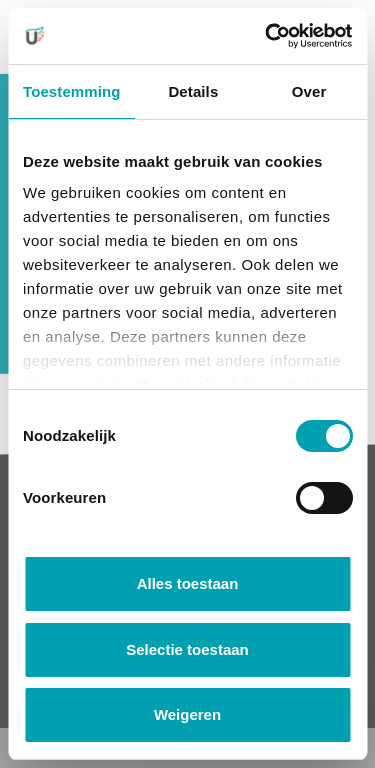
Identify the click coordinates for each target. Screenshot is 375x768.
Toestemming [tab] (72, 91)
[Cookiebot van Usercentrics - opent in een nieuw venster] (267, 36)
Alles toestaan (188, 583)
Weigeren (187, 714)
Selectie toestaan (187, 649)
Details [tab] (193, 91)
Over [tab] (309, 91)
